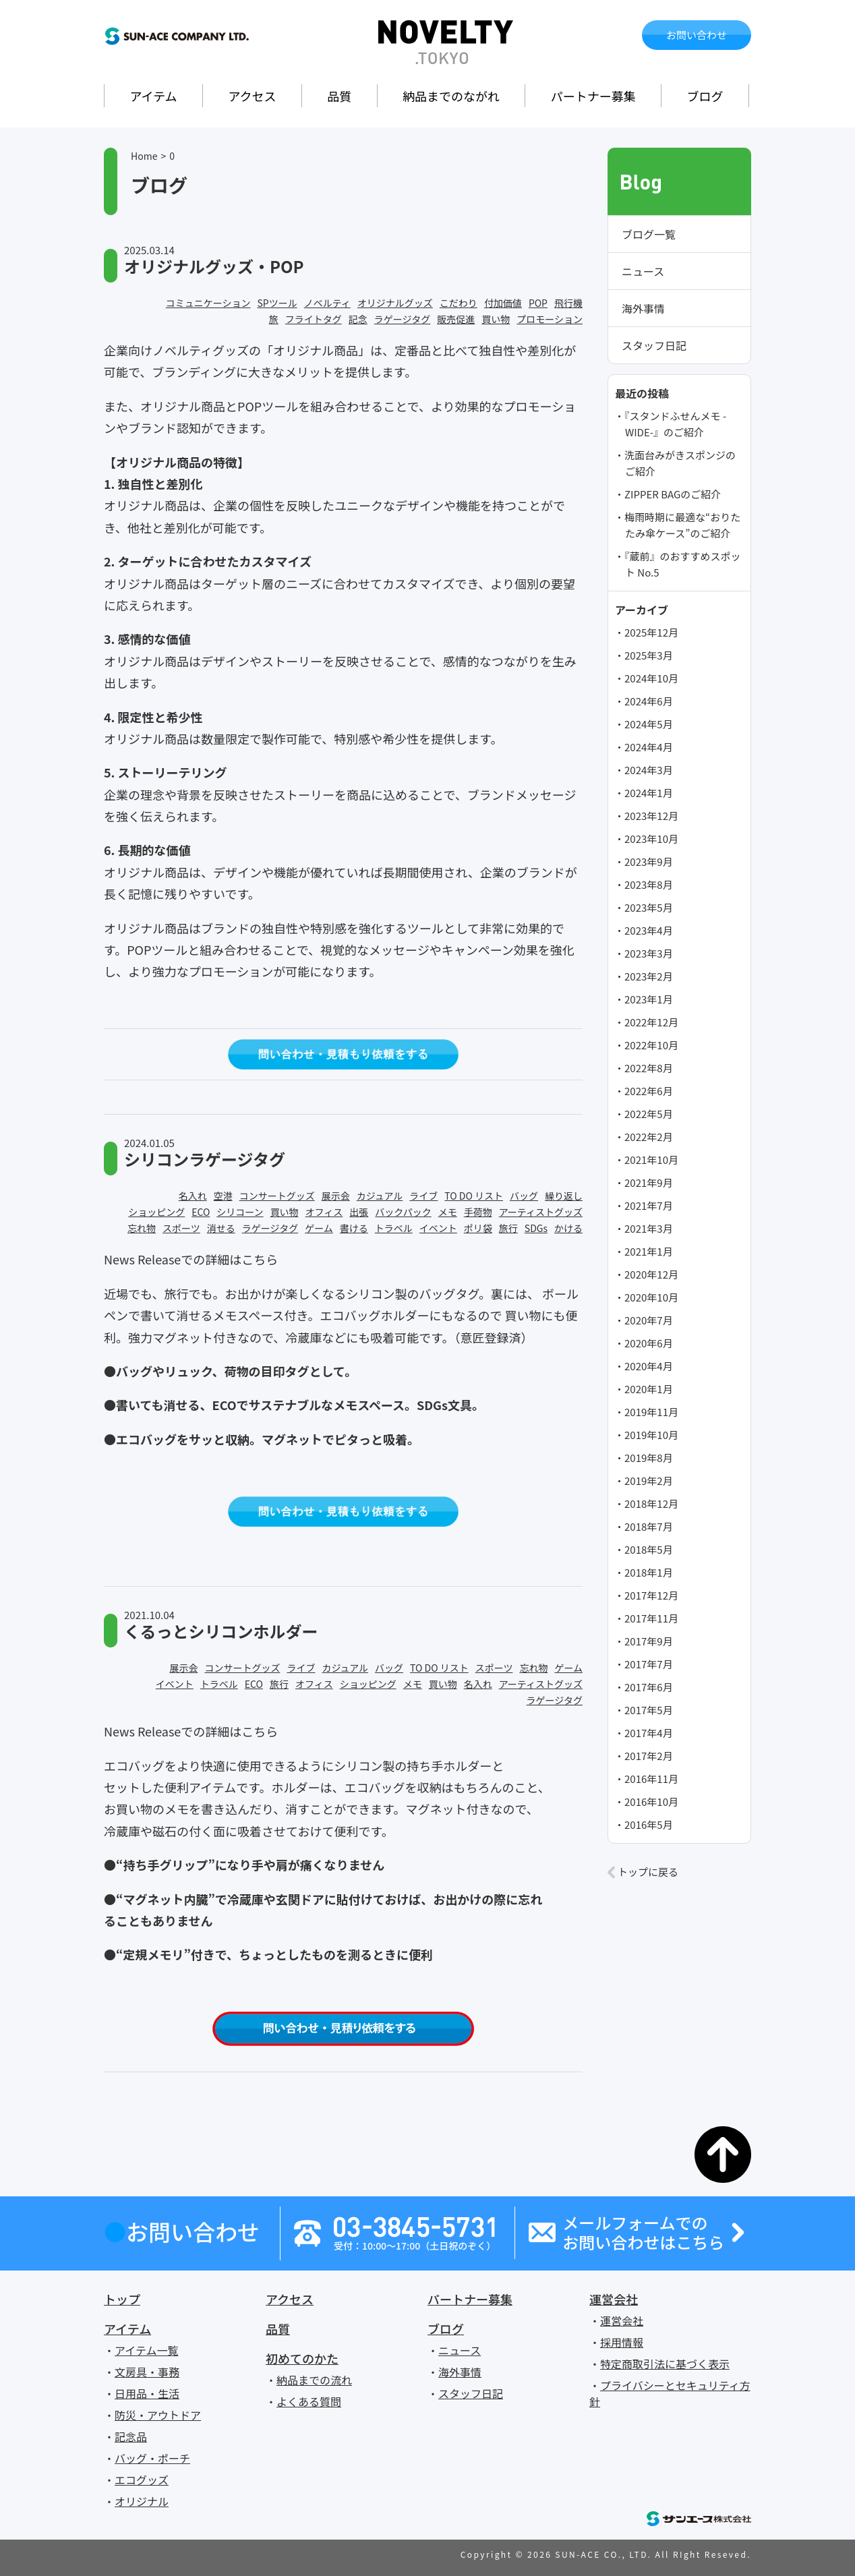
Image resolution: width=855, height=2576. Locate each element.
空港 (223, 1195)
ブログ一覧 (649, 234)
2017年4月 (648, 1733)
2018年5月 (648, 1549)
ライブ (423, 1195)
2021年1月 (648, 1251)
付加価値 (503, 303)
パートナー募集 (593, 96)
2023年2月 (648, 976)
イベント (438, 1228)
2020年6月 (648, 1343)
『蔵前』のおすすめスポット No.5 (682, 564)
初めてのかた (302, 2358)
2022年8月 (648, 1068)
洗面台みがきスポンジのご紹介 (680, 463)
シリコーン (239, 1212)
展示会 (336, 1195)
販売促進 (456, 319)
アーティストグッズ (541, 1212)
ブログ (705, 96)
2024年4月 (648, 747)
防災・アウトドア (158, 2415)
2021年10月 (651, 1159)
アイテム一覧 (146, 2350)
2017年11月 (651, 1618)
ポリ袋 (478, 1228)
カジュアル (380, 1195)
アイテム (153, 96)
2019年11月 (651, 1412)
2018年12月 (651, 1503)
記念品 (131, 2436)
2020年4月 (648, 1366)
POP (538, 303)
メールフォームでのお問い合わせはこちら (643, 2232)
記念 (358, 319)
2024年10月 (651, 678)
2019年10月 (651, 1435)
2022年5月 (648, 1114)
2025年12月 (651, 632)
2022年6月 (648, 1091)
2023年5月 (648, 907)
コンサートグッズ (277, 1195)
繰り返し (564, 1195)
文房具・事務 (147, 2372)
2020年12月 (651, 1274)
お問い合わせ (696, 35)
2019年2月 (648, 1480)
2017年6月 (648, 1687)
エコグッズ (142, 2479)
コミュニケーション (208, 303)
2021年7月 (648, 1205)
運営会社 (613, 2299)
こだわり (458, 303)
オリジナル (142, 2501)
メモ (447, 1212)
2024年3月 (648, 770)
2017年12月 (651, 1595)
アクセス (252, 96)
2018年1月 (648, 1572)
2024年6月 (648, 701)
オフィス (324, 1212)
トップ (122, 2299)
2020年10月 (651, 1297)
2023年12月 (651, 816)
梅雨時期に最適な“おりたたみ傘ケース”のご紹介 (682, 525)
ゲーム (319, 1228)
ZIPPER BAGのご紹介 (672, 494)
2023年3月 (648, 953)
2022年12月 (651, 1022)
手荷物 (478, 1212)
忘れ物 (141, 1228)
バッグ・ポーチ (152, 2458)
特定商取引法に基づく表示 (665, 2363)
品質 (339, 96)
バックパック (403, 1212)
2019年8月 (648, 1458)
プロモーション (550, 319)
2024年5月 (648, 724)
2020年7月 (648, 1320)
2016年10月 (651, 1801)
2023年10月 (651, 838)
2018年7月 (648, 1526)
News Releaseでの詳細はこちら (191, 1259)
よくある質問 (308, 2401)
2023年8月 (648, 884)
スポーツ (181, 1228)
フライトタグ (313, 319)
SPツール (277, 303)
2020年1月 (648, 1389)
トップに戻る (648, 1872)
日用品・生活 (147, 2393)
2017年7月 (648, 1664)
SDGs (536, 1228)
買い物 (495, 319)
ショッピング (156, 1212)
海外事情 (643, 308)
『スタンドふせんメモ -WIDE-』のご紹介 (675, 424)
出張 (358, 1212)
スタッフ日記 (654, 345)
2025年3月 (648, 655)
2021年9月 (648, 1182)
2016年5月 (648, 1824)
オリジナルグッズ (395, 303)
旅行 (508, 1228)
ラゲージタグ (402, 319)
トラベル (394, 1228)
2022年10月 (651, 1045)
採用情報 (621, 2342)
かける (568, 1228)
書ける (354, 1228)
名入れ (193, 1195)
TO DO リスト (473, 1195)
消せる (221, 1228)
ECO (200, 1212)
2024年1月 (648, 793)
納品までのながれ (451, 96)
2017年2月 (648, 1756)
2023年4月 (648, 930)
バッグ (524, 1195)
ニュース (643, 271)
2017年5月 (648, 1710)
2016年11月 (651, 1779)
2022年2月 (648, 1137)
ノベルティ (327, 303)
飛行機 (568, 303)
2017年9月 (648, 1641)
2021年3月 (648, 1228)
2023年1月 (648, 999)
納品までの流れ (314, 2380)
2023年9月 (648, 861)
